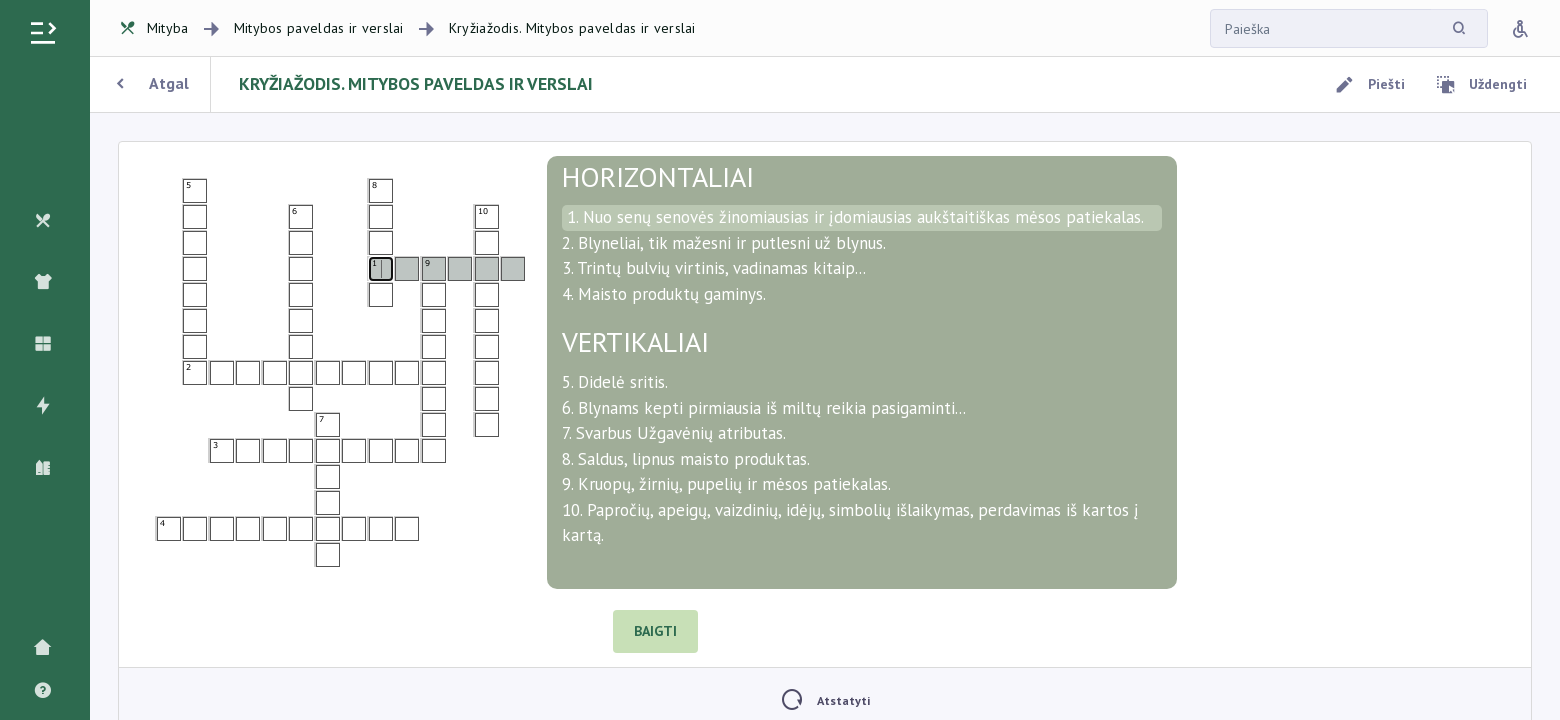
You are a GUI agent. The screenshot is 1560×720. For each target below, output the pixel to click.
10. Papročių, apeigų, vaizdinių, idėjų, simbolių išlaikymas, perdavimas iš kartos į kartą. (850, 523)
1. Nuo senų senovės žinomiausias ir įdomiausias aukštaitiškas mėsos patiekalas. (855, 217)
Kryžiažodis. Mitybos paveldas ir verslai (572, 28)
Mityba (154, 28)
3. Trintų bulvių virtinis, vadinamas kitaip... (714, 268)
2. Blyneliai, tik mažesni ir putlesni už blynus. (724, 243)
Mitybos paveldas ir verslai (319, 28)
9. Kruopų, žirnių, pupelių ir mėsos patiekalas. (726, 484)
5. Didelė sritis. (615, 382)
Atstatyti (825, 700)
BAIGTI (655, 631)
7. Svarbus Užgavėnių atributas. (674, 433)
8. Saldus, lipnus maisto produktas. (686, 459)
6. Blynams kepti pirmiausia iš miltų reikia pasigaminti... (764, 408)
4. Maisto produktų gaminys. (664, 294)
